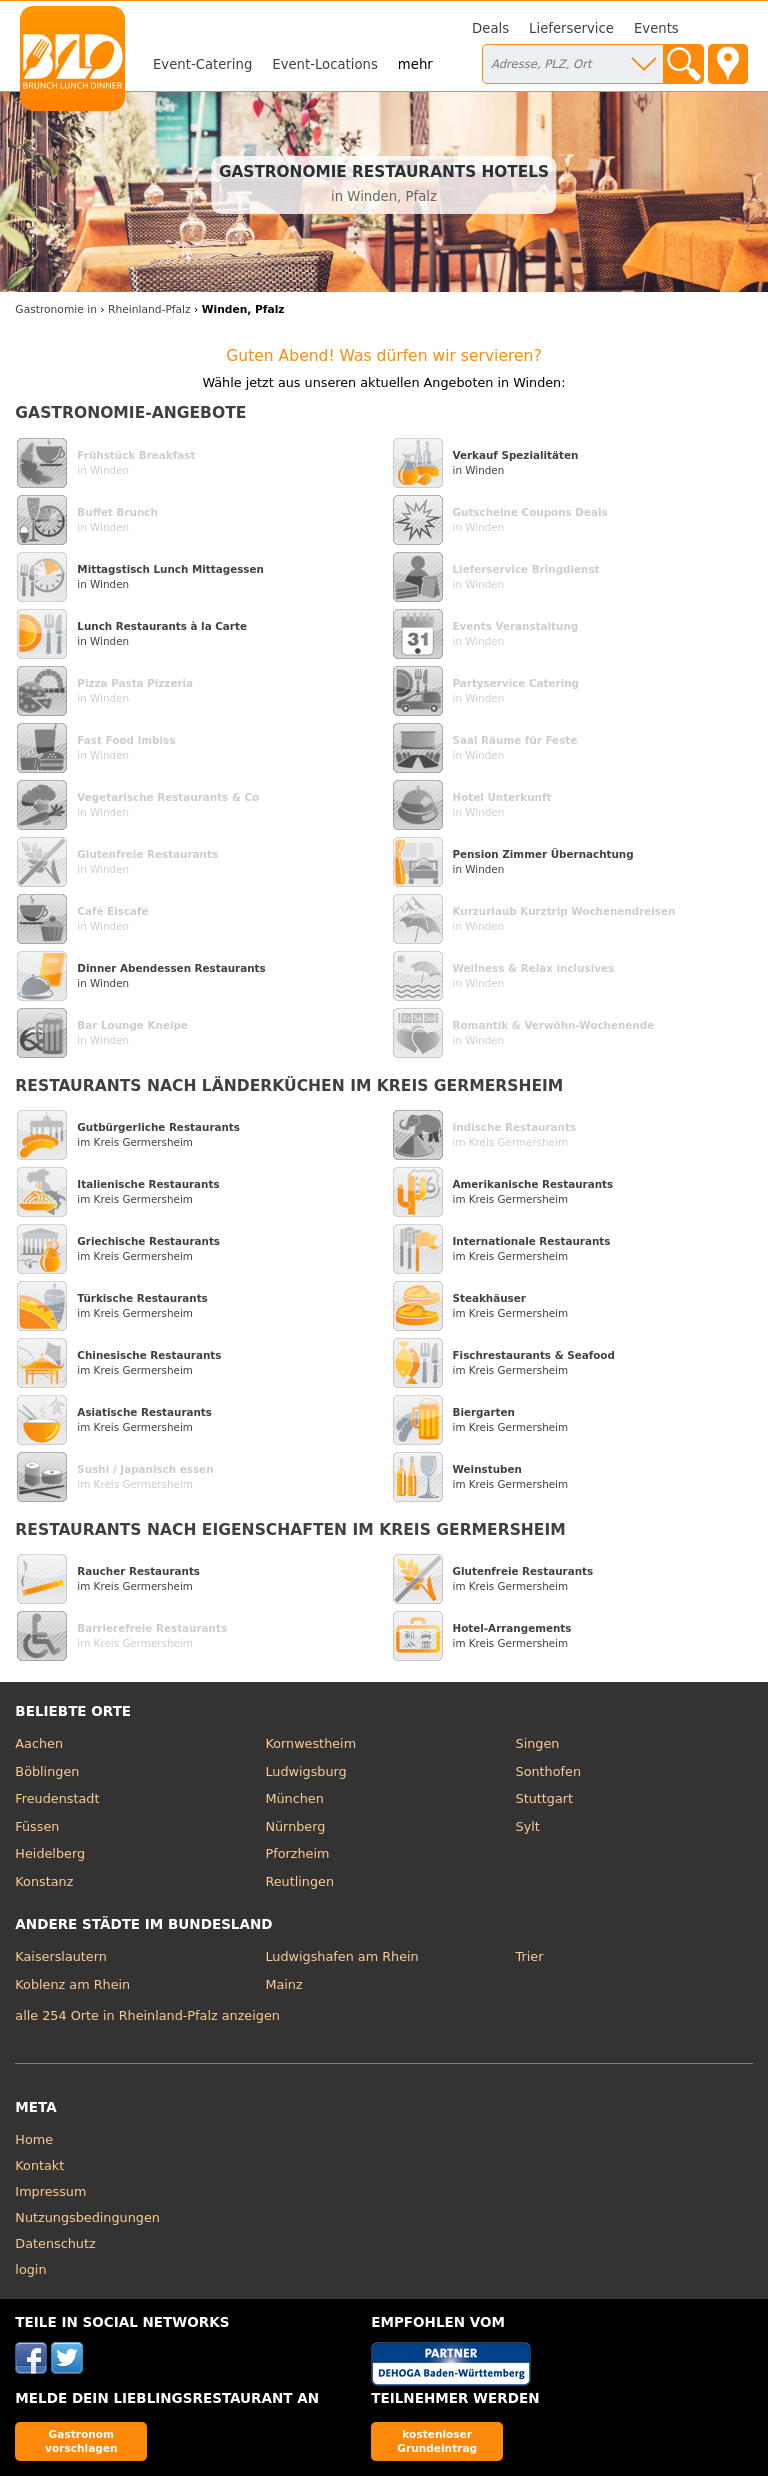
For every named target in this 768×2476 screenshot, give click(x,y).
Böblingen (47, 1771)
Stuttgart (544, 1798)
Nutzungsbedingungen (87, 2217)
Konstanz (44, 1881)
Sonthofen (548, 1771)
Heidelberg (50, 1853)
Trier (530, 1956)
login (30, 2269)
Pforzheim (297, 1853)
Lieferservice (571, 28)
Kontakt (39, 2165)
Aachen (39, 1743)
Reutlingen (299, 1881)
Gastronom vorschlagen (81, 2440)
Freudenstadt (57, 1798)
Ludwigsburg (305, 1771)
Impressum (50, 2191)
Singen (538, 1743)
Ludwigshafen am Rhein (341, 1956)
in (56, 309)
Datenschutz (55, 2243)
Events (656, 28)
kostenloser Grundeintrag (437, 2440)
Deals (490, 28)
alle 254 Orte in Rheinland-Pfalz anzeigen (147, 2015)
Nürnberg (295, 1826)
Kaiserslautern (60, 1956)
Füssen (37, 1826)
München (294, 1798)
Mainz (283, 1984)
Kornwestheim (310, 1743)
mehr (415, 64)
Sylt (528, 1826)
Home (34, 2139)
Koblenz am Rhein (72, 1984)
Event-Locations (325, 64)
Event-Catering (202, 64)
